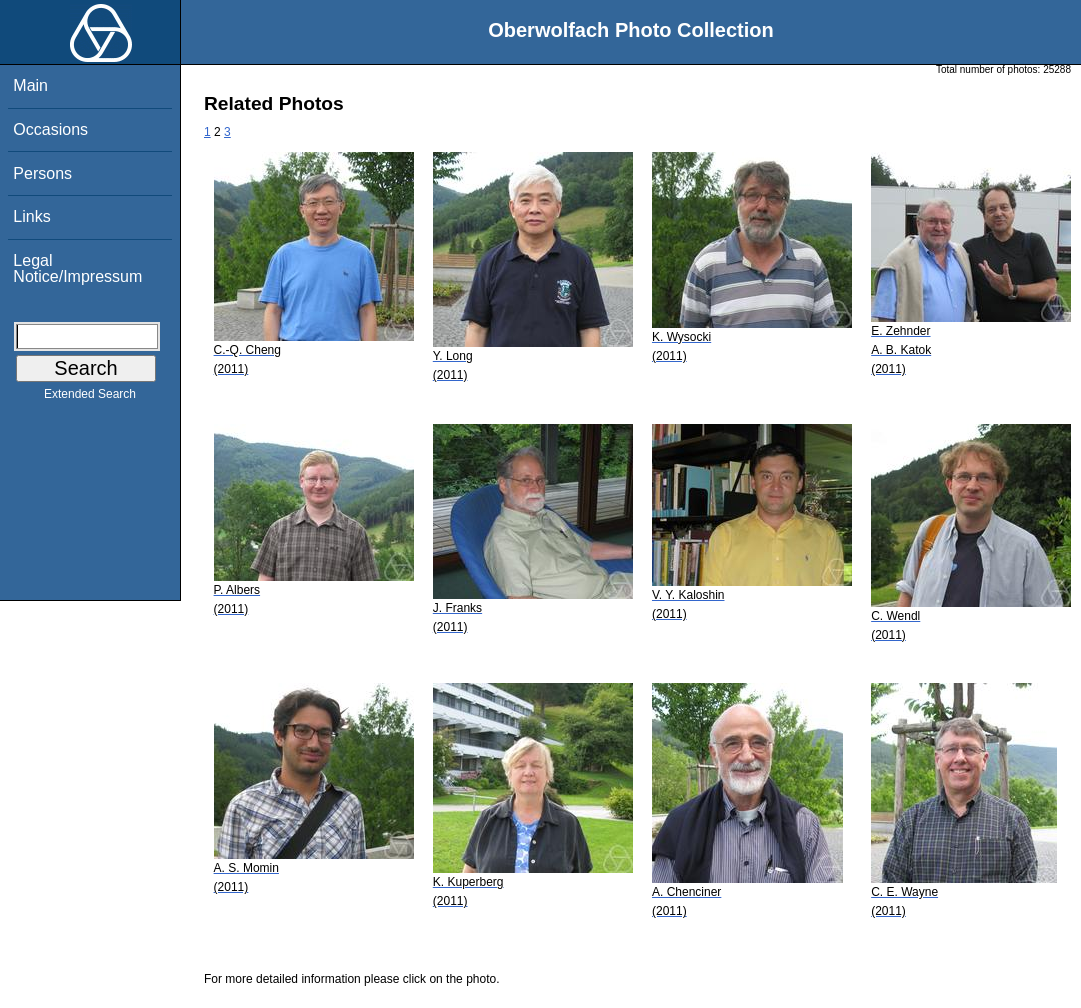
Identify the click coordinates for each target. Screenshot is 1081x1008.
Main (30, 85)
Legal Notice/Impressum (77, 268)
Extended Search (90, 398)
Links (31, 216)
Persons (42, 173)
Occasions (50, 129)
